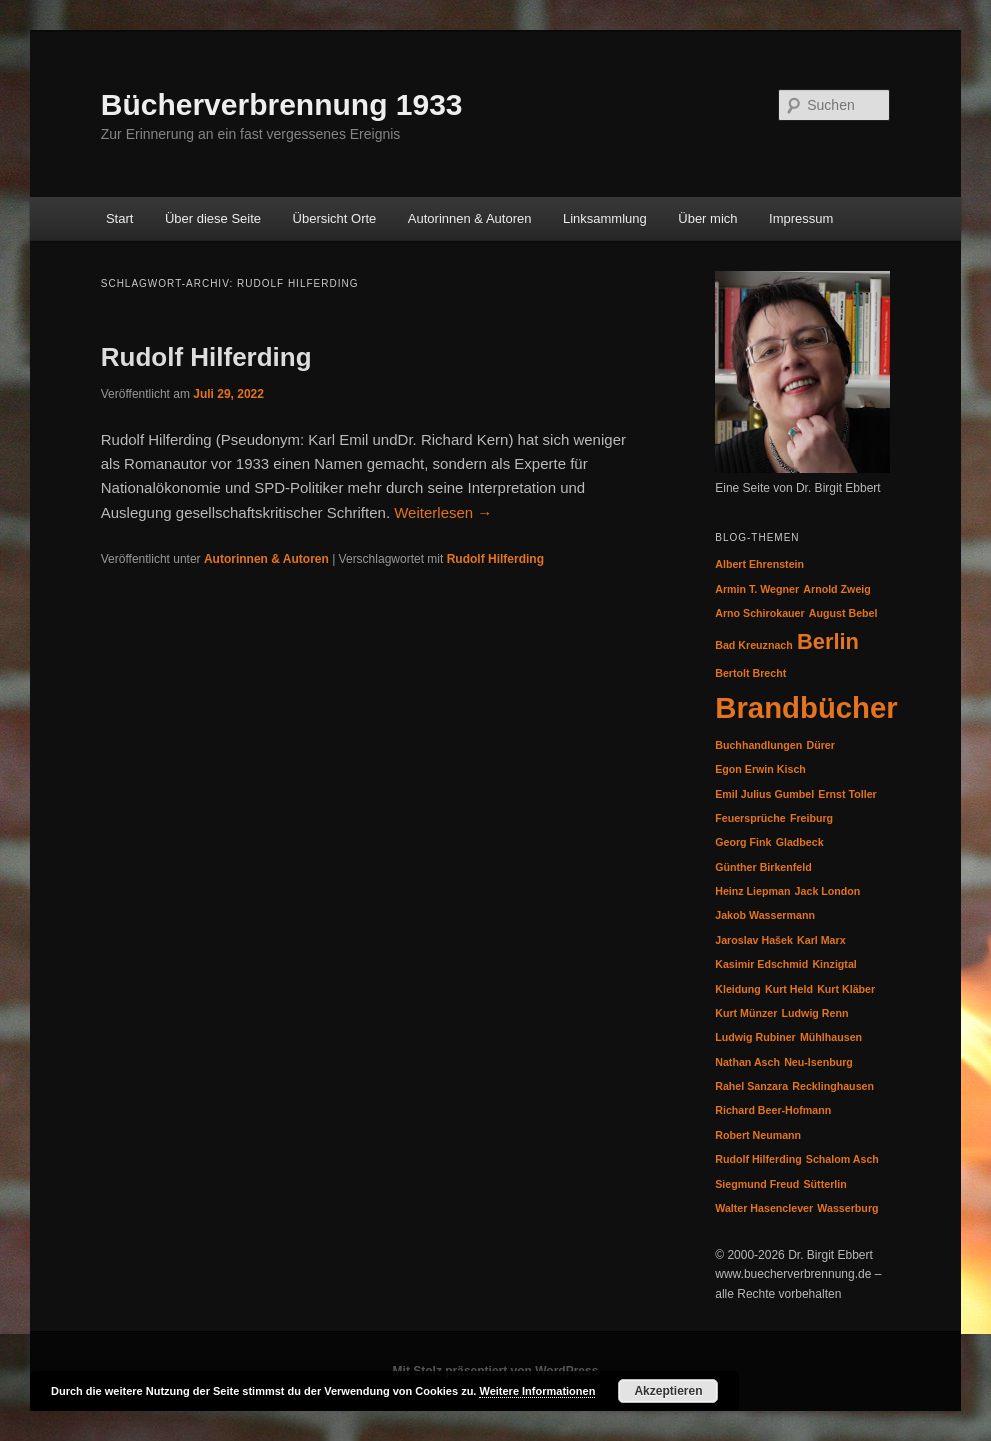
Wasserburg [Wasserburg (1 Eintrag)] (847, 1208)
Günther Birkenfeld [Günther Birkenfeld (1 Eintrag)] (763, 867)
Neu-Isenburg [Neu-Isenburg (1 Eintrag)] (818, 1062)
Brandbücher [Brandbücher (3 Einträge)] (806, 707)
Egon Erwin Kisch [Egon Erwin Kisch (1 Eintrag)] (760, 769)
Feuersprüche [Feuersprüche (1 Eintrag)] (750, 818)
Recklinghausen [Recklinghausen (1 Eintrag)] (833, 1086)
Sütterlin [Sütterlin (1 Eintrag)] (824, 1184)
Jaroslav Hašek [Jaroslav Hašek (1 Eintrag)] (754, 940)
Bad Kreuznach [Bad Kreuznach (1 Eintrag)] (754, 645)
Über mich (707, 218)
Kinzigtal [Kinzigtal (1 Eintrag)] (834, 964)
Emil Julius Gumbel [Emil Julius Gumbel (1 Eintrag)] (764, 794)
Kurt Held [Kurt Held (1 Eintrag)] (789, 989)
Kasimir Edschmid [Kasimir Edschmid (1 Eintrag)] (761, 964)
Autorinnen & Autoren (470, 218)
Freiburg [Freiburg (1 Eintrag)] (811, 818)
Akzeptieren (668, 1391)
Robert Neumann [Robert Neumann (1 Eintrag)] (758, 1135)
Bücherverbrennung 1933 (282, 104)
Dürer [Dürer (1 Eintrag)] (820, 745)
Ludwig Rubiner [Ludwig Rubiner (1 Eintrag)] (755, 1037)
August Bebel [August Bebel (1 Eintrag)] (843, 613)
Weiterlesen (443, 512)
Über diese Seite (213, 218)
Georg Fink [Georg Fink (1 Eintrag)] (743, 842)
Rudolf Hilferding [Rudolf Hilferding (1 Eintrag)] (758, 1159)
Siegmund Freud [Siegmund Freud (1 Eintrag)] (757, 1184)
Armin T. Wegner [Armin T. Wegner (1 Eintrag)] (757, 589)
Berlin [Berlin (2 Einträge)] (828, 641)
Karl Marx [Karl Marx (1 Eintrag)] (821, 940)
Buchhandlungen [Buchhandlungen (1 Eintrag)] (758, 745)
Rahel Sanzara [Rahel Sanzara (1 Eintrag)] (751, 1086)
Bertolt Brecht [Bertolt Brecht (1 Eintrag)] (750, 673)
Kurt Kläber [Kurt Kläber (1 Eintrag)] (846, 989)
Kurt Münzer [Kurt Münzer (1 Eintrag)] (746, 1013)
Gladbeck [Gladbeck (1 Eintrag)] (800, 842)
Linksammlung (605, 218)
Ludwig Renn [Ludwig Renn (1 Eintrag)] (815, 1013)
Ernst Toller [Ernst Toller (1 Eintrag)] (847, 794)
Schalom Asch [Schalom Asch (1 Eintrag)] (842, 1159)
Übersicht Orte (335, 218)
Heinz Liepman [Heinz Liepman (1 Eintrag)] (752, 891)
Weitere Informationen (537, 1391)
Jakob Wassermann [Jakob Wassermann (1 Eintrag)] (765, 915)
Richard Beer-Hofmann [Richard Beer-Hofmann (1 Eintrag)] (773, 1110)
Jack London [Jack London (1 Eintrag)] (828, 891)
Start (119, 218)
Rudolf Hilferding (206, 357)
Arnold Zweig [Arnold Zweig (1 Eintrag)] (837, 589)
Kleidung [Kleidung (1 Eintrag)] (738, 989)
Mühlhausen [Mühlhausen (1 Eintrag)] (831, 1037)
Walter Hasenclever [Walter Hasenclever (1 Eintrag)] (764, 1208)
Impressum (801, 218)
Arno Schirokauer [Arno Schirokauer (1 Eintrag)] (759, 613)
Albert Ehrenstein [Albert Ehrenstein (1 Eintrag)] (759, 564)
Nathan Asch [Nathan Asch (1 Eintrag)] (747, 1062)
